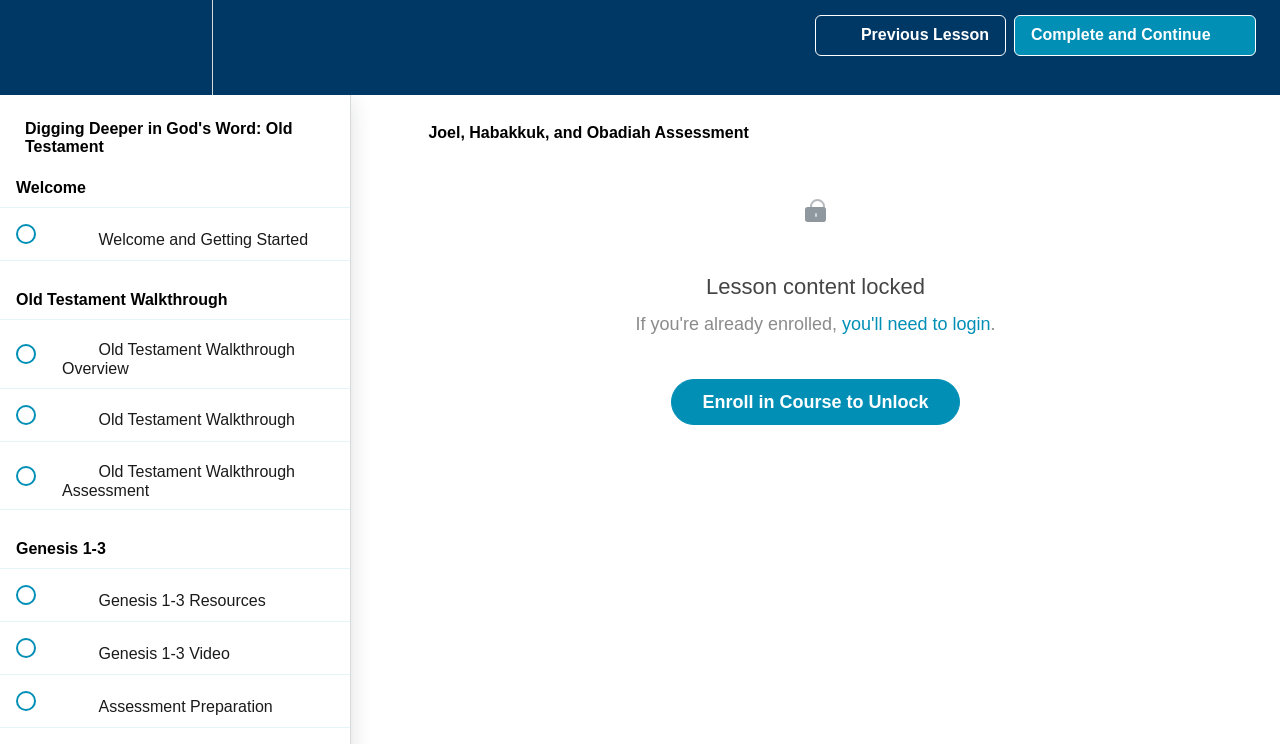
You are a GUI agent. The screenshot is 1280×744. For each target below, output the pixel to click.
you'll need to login (916, 324)
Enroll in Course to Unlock (815, 402)
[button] (37, 47)
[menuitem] (175, 47)
